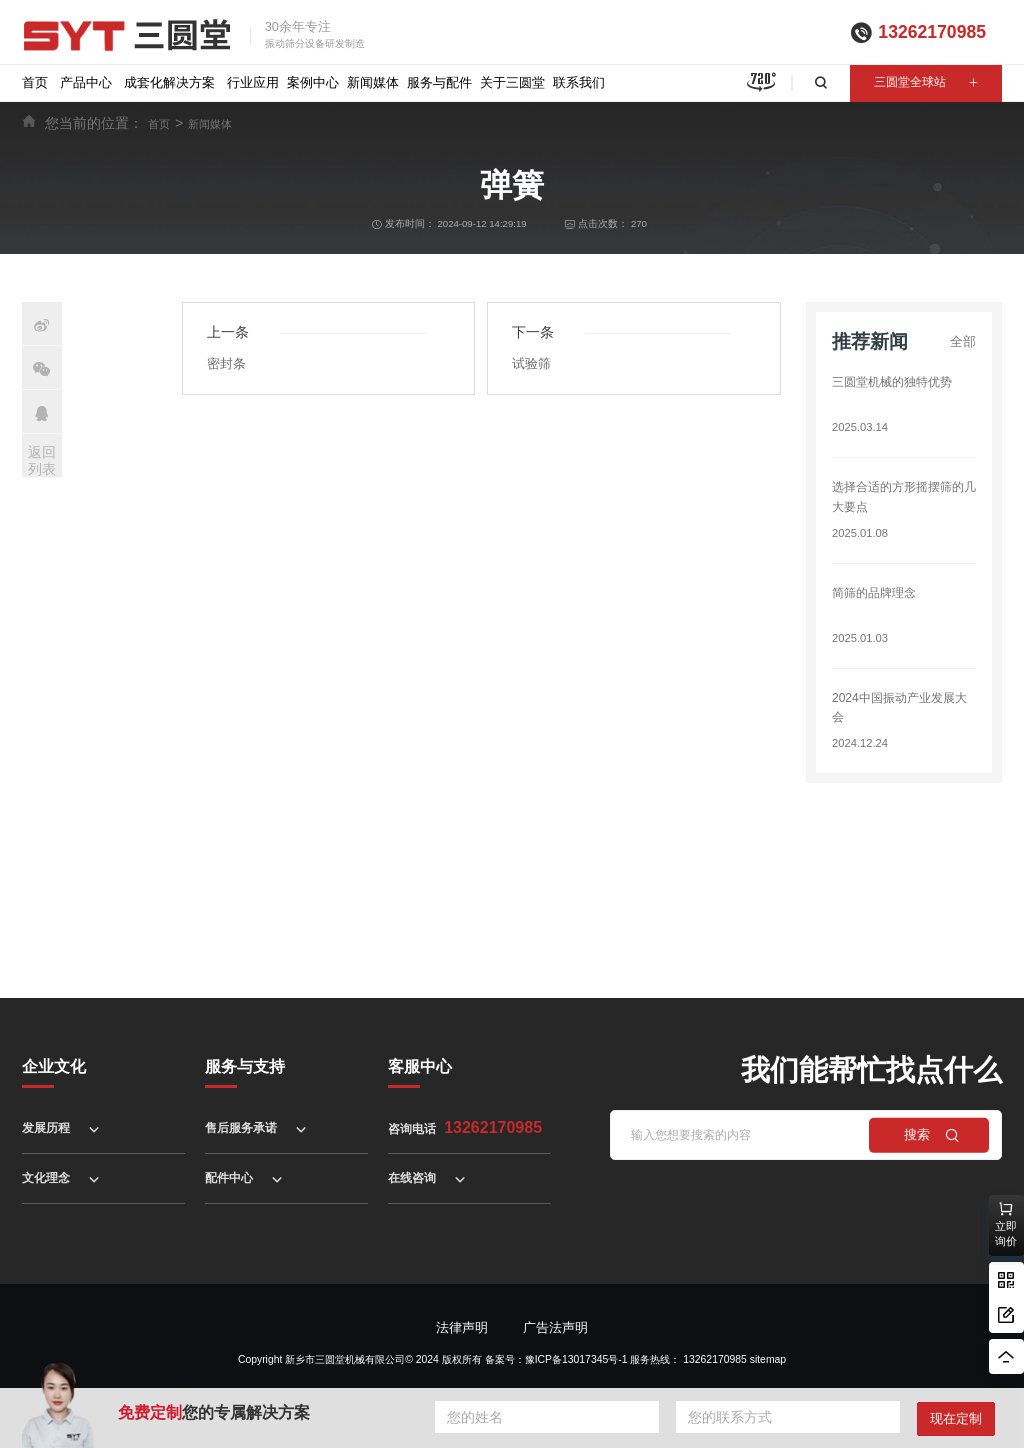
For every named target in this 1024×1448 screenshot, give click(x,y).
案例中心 (313, 82)
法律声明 (462, 1327)
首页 (35, 82)
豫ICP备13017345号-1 (576, 1359)
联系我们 (579, 82)
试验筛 (531, 363)
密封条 (226, 363)
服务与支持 (245, 1066)
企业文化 (54, 1066)
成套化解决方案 (169, 82)
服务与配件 (439, 82)
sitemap (768, 1359)
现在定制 (956, 1418)
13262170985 (932, 32)
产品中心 (86, 82)
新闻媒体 (373, 82)
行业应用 (253, 82)
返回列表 (42, 460)
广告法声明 (555, 1327)
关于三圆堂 (512, 82)
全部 (963, 341)
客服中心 (420, 1066)
